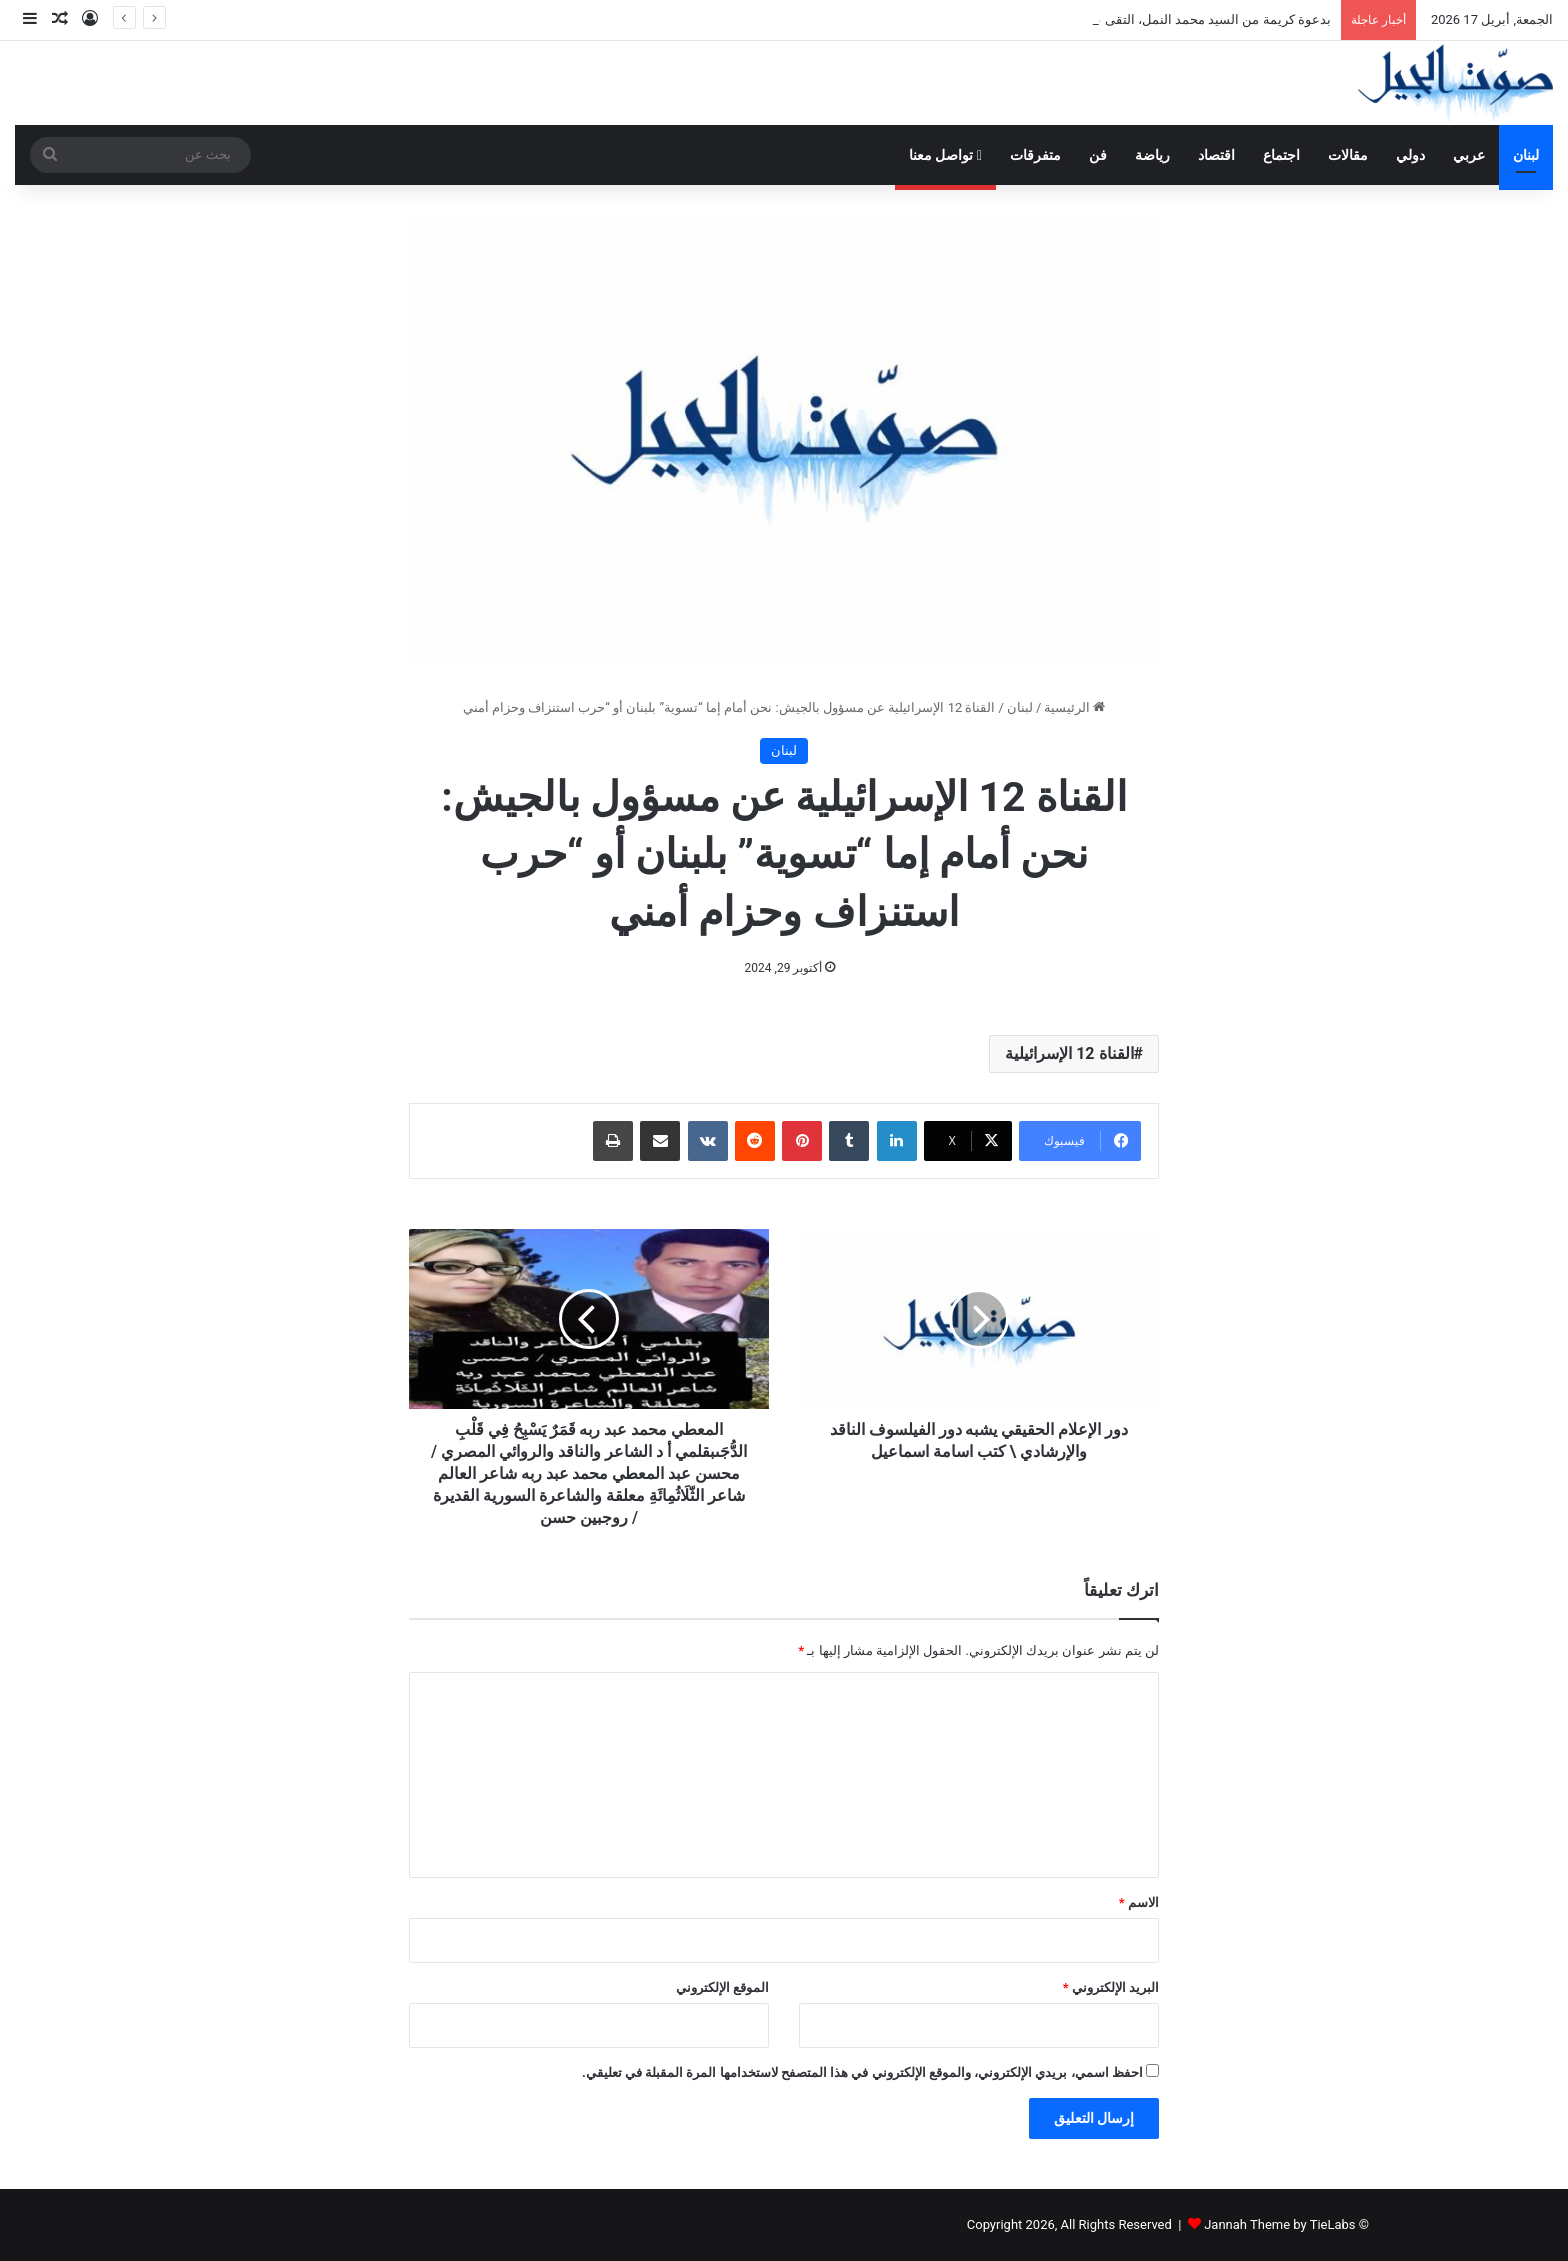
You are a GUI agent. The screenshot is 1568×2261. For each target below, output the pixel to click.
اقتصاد (1216, 155)
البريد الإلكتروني (1111, 1987)
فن (1098, 155)
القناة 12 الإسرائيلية (1069, 1053)
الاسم (1139, 1902)
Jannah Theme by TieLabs (1279, 2224)
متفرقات (1035, 155)
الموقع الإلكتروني (722, 1987)
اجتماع (1281, 155)
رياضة (1152, 155)
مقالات (1348, 155)
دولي (1410, 155)
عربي (1469, 155)
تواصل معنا (945, 155)
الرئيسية (1074, 707)
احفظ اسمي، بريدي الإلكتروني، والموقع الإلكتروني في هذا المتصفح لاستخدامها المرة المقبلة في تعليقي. (862, 2072)
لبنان (1526, 155)
